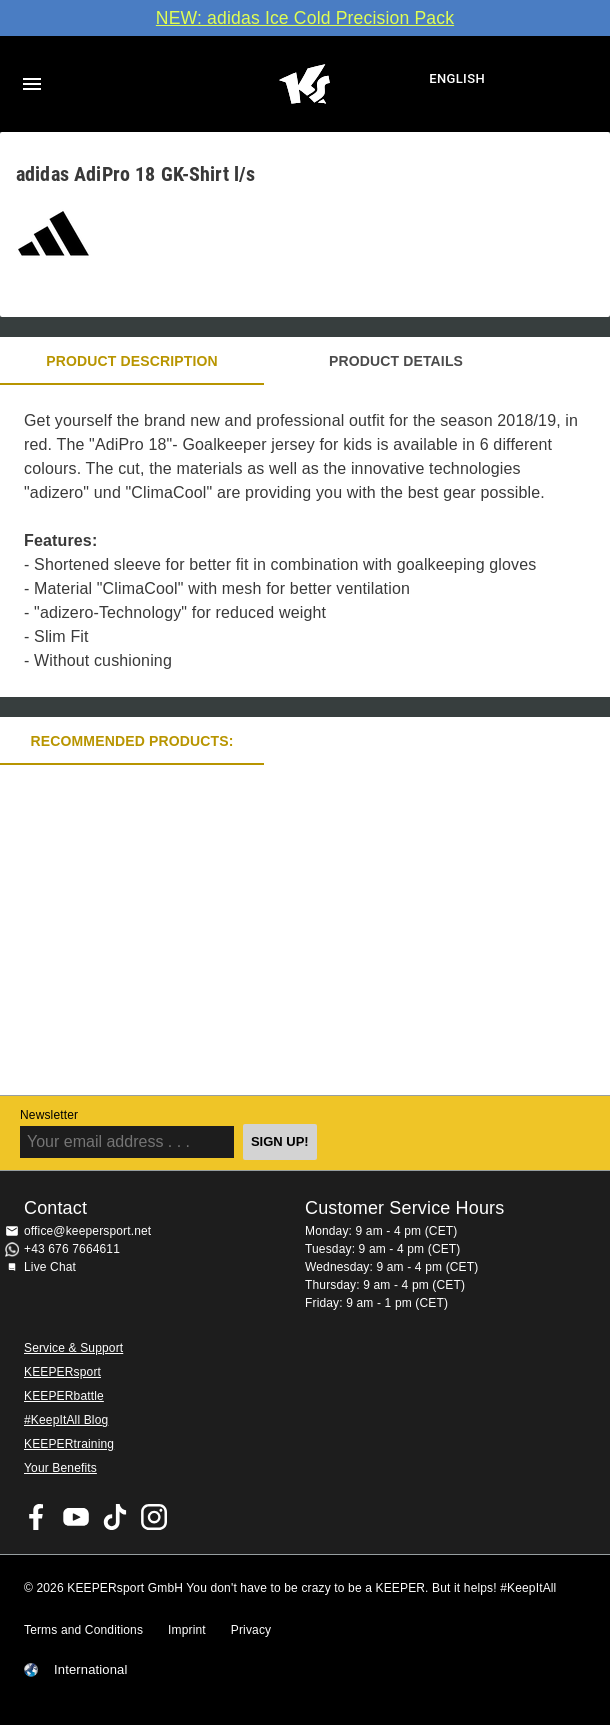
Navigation (32, 84)
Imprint (187, 1630)
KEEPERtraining (69, 1444)
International (91, 1670)
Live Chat (50, 1267)
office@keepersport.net (87, 1231)
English (457, 78)
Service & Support (73, 1348)
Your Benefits (60, 1468)
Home (304, 84)
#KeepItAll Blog (66, 1420)
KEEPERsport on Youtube (76, 1517)
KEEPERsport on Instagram (154, 1517)
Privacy (251, 1630)
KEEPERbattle (64, 1396)
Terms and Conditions (83, 1630)
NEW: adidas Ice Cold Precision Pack (305, 18)
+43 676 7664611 (72, 1249)
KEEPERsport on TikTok (115, 1517)
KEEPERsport (62, 1372)
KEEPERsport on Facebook (37, 1517)
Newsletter (49, 1115)
